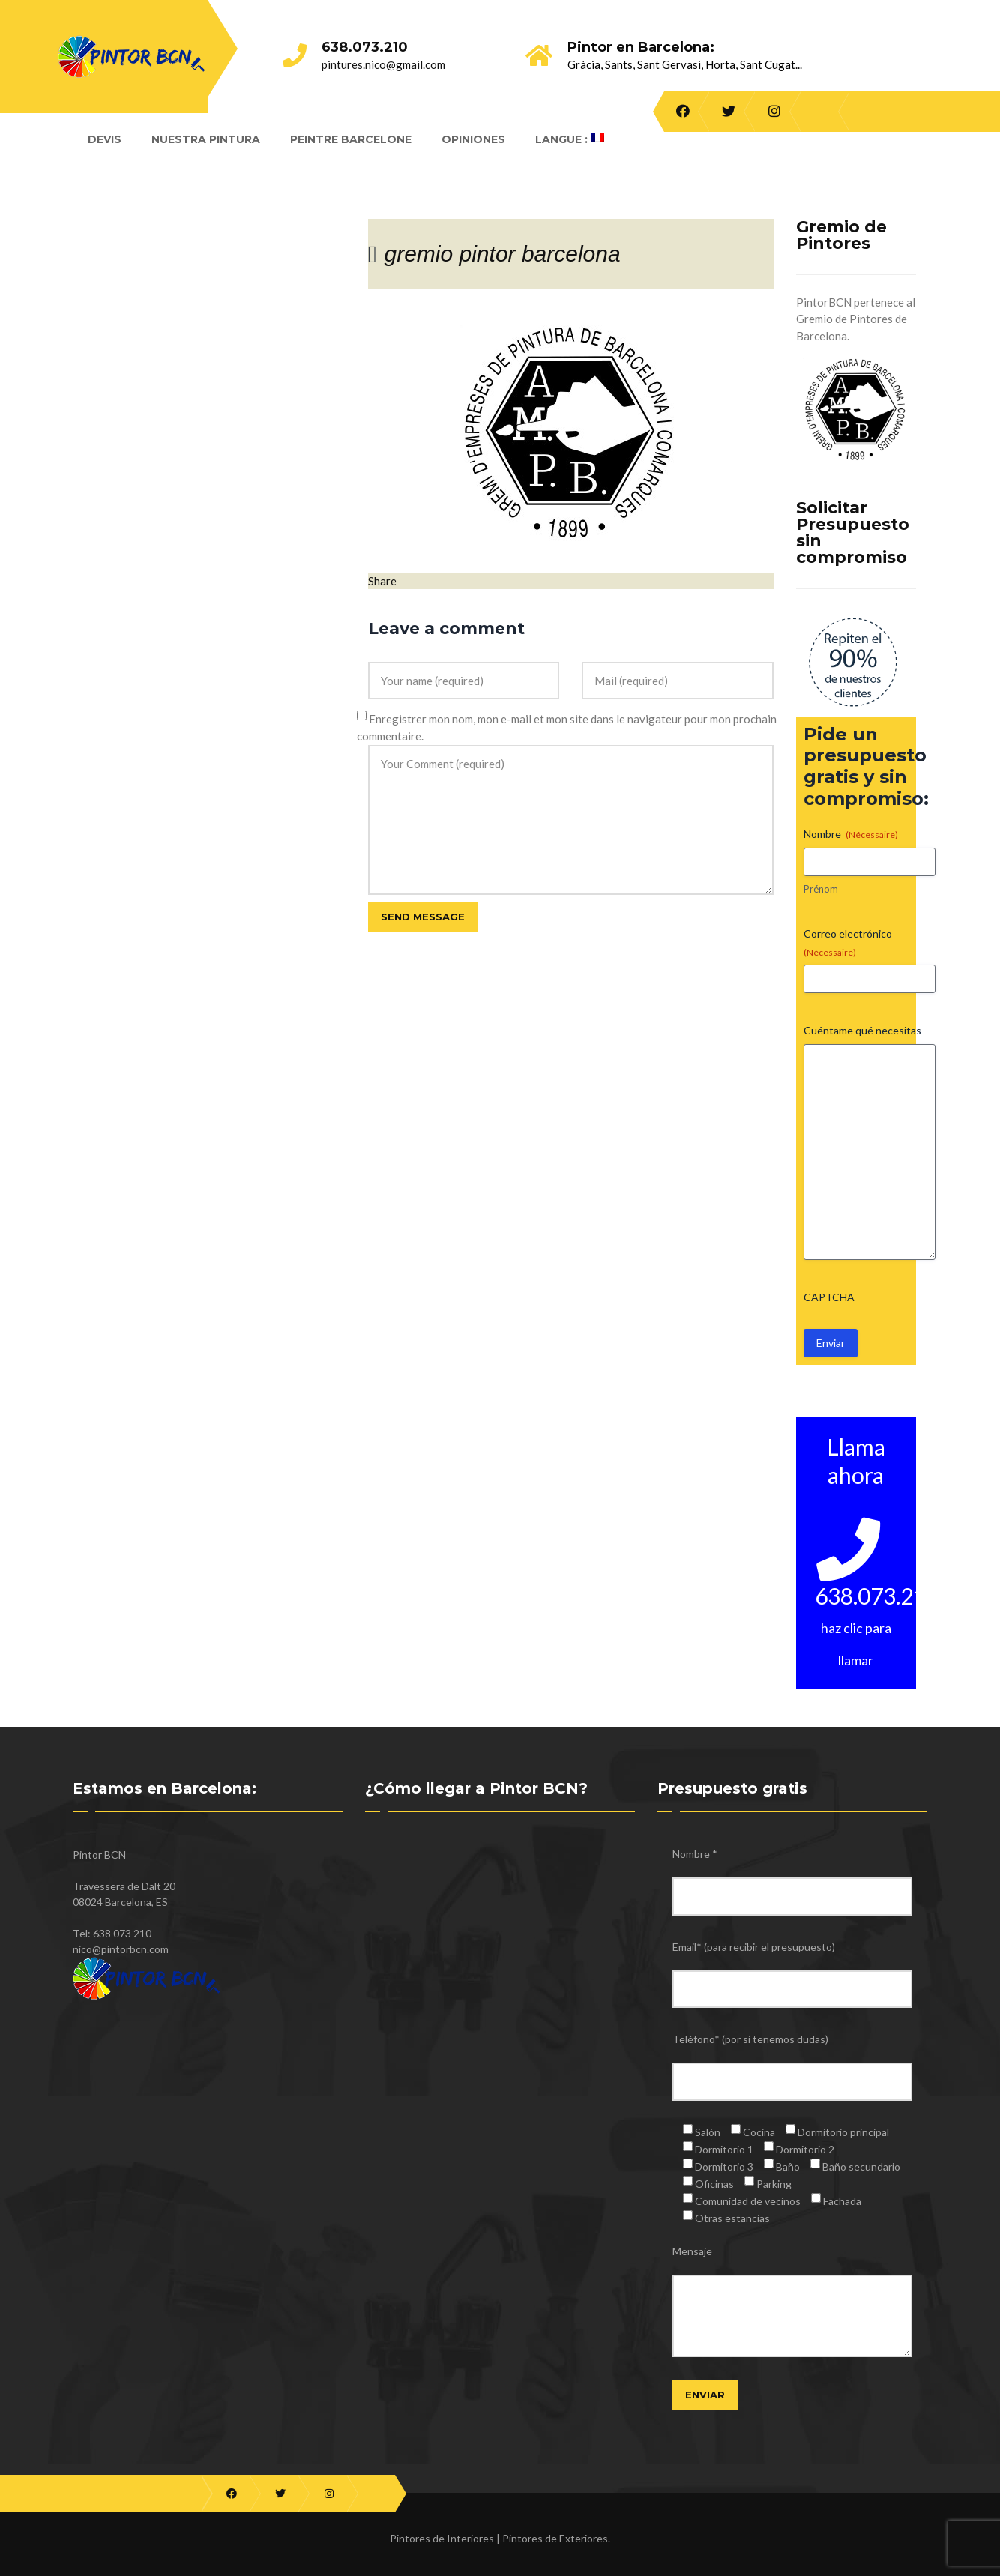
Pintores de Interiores (442, 2538)
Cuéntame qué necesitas (862, 1030)
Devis (104, 139)
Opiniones (473, 139)
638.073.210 (365, 47)
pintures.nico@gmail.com (383, 64)
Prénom (821, 889)
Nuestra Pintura (205, 139)
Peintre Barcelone (351, 139)
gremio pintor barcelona (502, 253)
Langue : (569, 139)
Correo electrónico (848, 943)
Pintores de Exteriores (555, 2538)
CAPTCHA (829, 1297)
